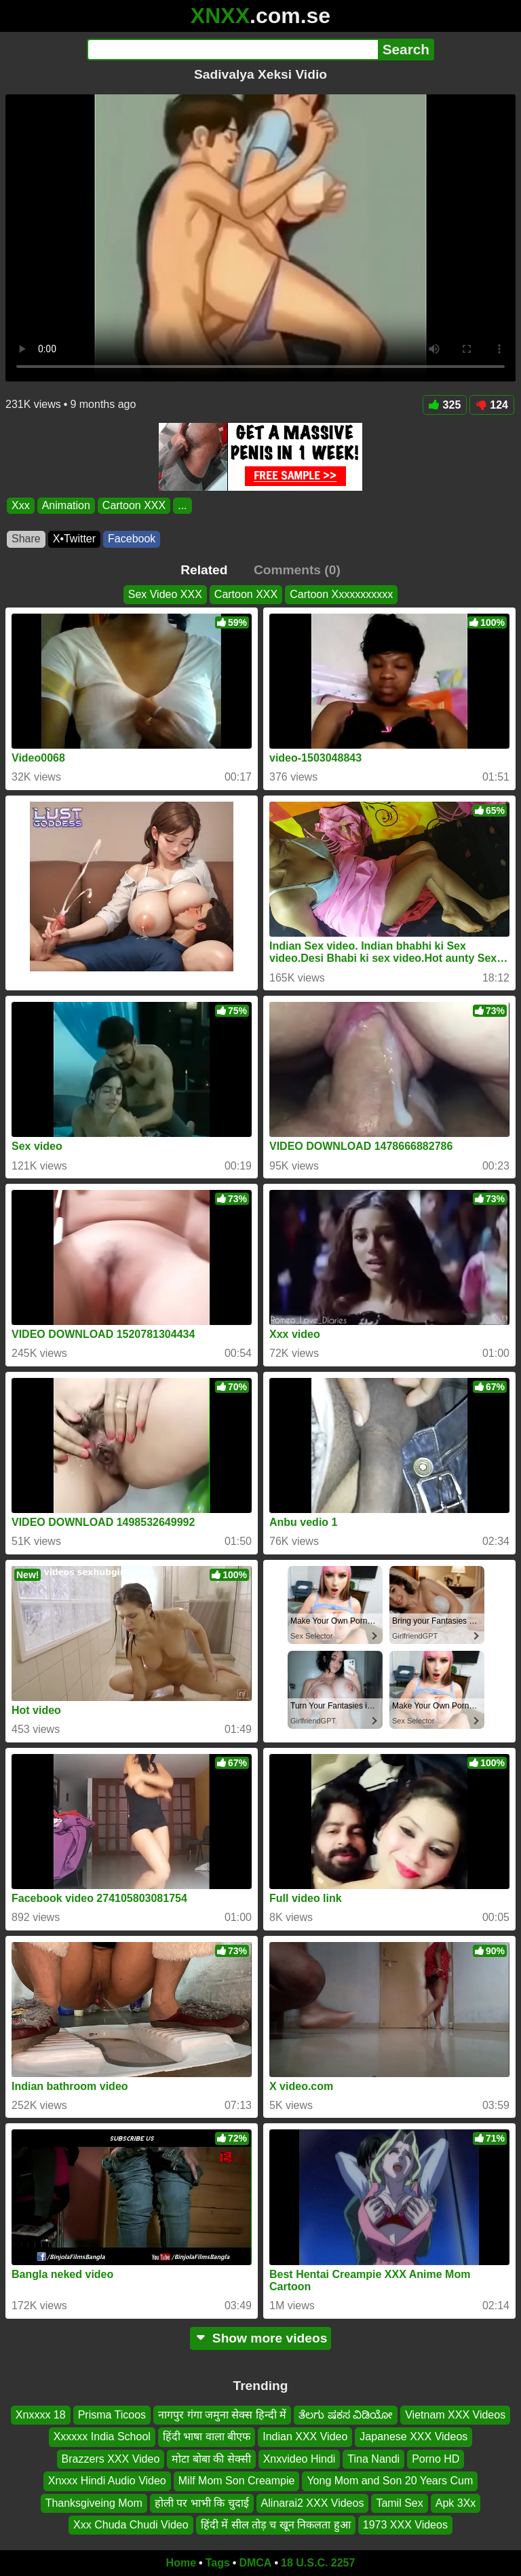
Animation (66, 505)
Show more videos (261, 2338)
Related (203, 570)
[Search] (232, 49)
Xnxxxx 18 (41, 2415)
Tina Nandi (373, 2459)
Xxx (21, 505)
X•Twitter (74, 538)
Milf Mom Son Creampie (236, 2480)
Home (181, 2563)
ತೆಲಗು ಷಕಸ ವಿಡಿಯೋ (345, 2415)
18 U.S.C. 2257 (318, 2563)
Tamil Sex (399, 2502)
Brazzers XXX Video (111, 2459)
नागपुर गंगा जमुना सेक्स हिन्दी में (222, 2415)
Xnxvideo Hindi (299, 2459)
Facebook (131, 538)
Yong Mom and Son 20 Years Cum (390, 2480)
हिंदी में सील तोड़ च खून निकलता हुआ (276, 2525)
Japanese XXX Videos (413, 2436)
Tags (218, 2563)
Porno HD (435, 2459)
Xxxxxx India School (102, 2436)
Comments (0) (297, 570)
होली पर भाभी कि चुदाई (202, 2502)
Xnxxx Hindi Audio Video (107, 2480)
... (182, 505)
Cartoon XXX (134, 505)
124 (492, 405)
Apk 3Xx (456, 2502)
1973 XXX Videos (405, 2525)
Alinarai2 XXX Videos (312, 2502)
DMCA (255, 2563)
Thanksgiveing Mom (93, 2502)
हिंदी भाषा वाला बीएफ (206, 2436)
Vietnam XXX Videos (455, 2415)
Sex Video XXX (165, 594)
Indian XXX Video (305, 2436)
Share (26, 538)
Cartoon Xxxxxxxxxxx (341, 594)
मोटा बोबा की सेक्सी (211, 2459)
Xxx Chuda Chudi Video (131, 2525)
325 (445, 405)
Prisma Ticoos (112, 2415)
